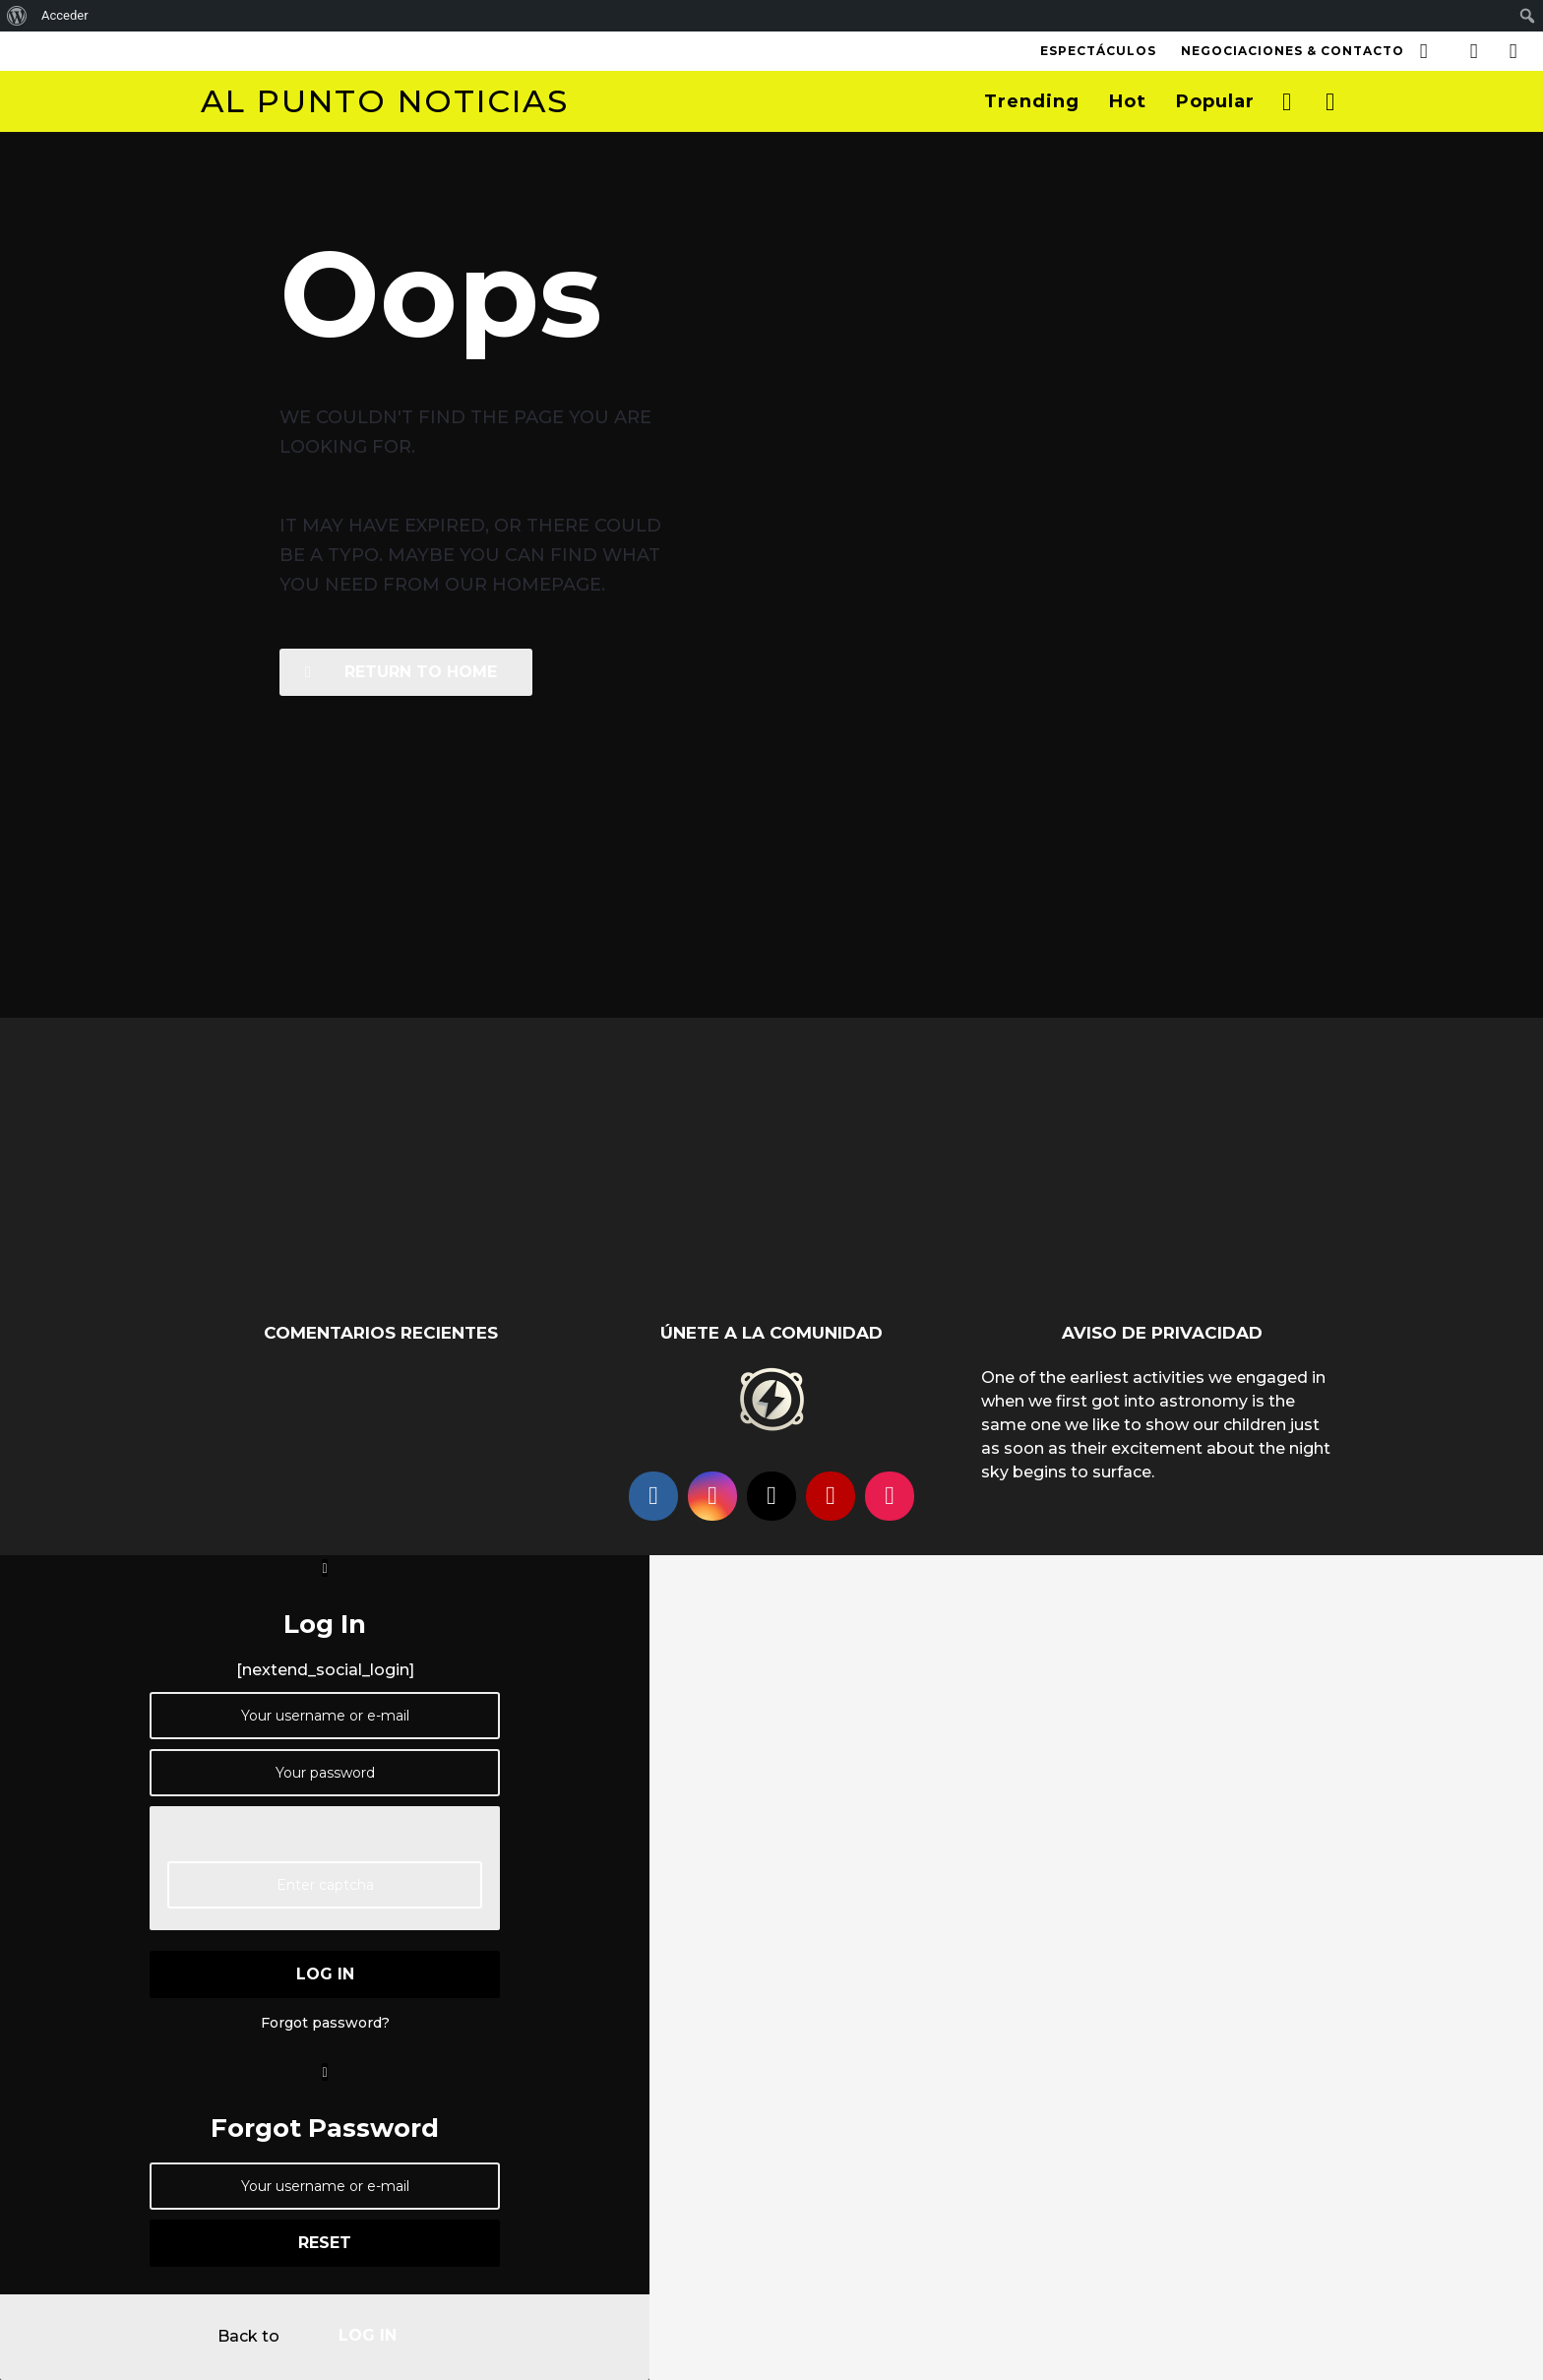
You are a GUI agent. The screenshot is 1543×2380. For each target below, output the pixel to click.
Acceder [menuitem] (65, 15)
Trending (1032, 101)
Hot (1127, 101)
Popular (1215, 101)
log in (325, 1974)
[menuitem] (17, 15)
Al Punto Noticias (385, 101)
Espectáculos (1098, 50)
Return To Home (401, 671)
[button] (1424, 51)
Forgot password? (325, 2023)
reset (324, 2242)
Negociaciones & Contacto (1292, 50)
